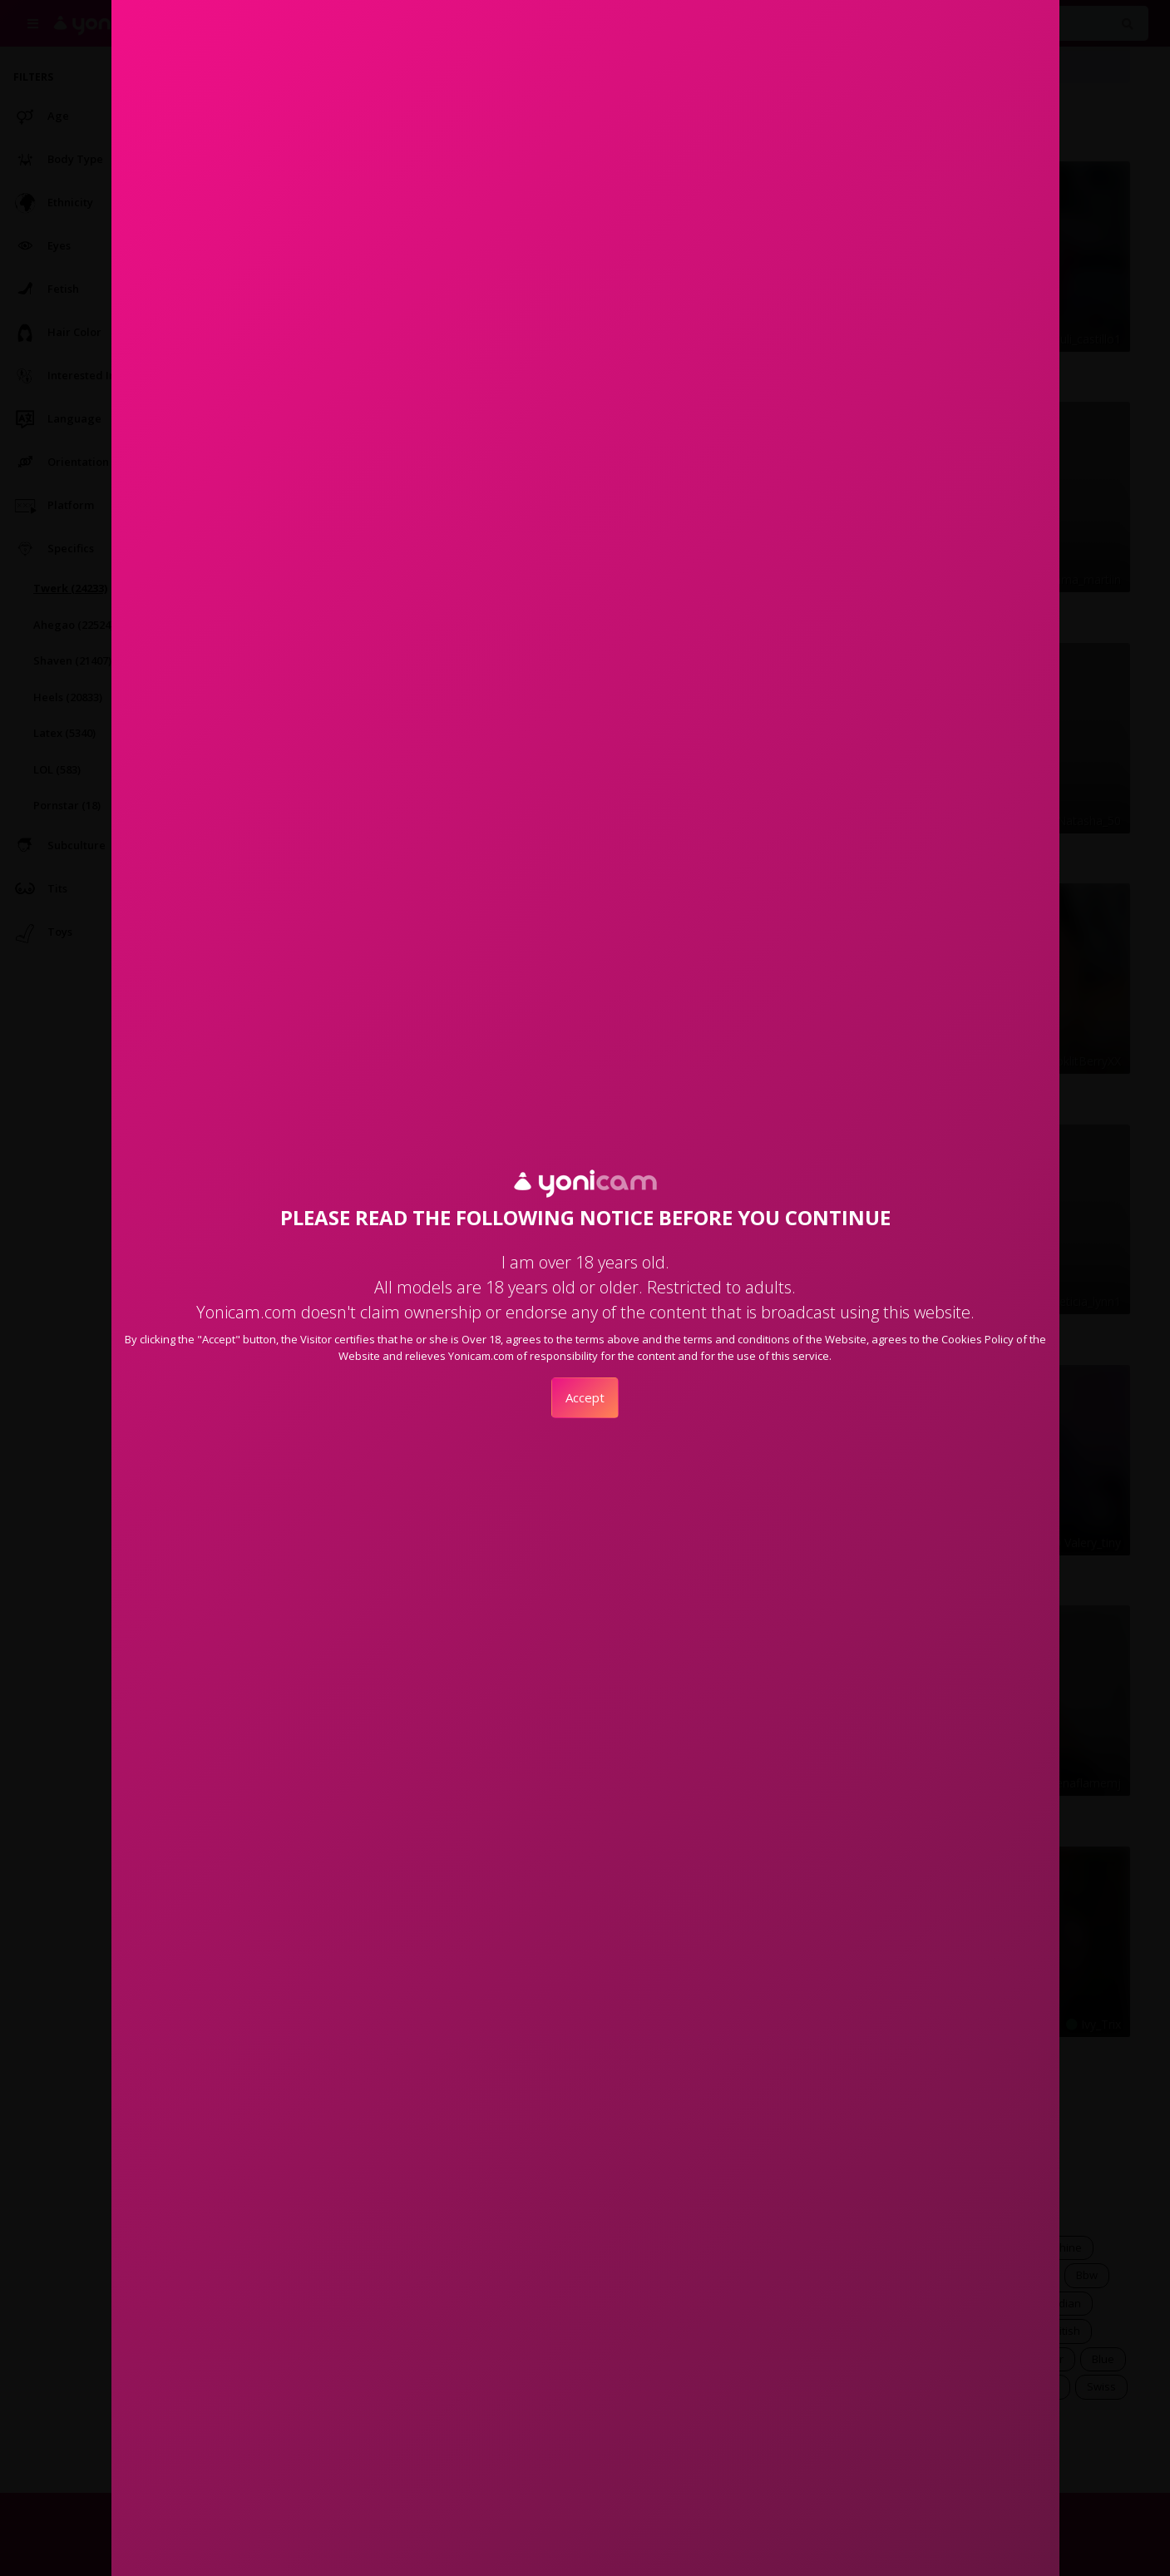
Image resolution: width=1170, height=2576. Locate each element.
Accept (585, 1397)
